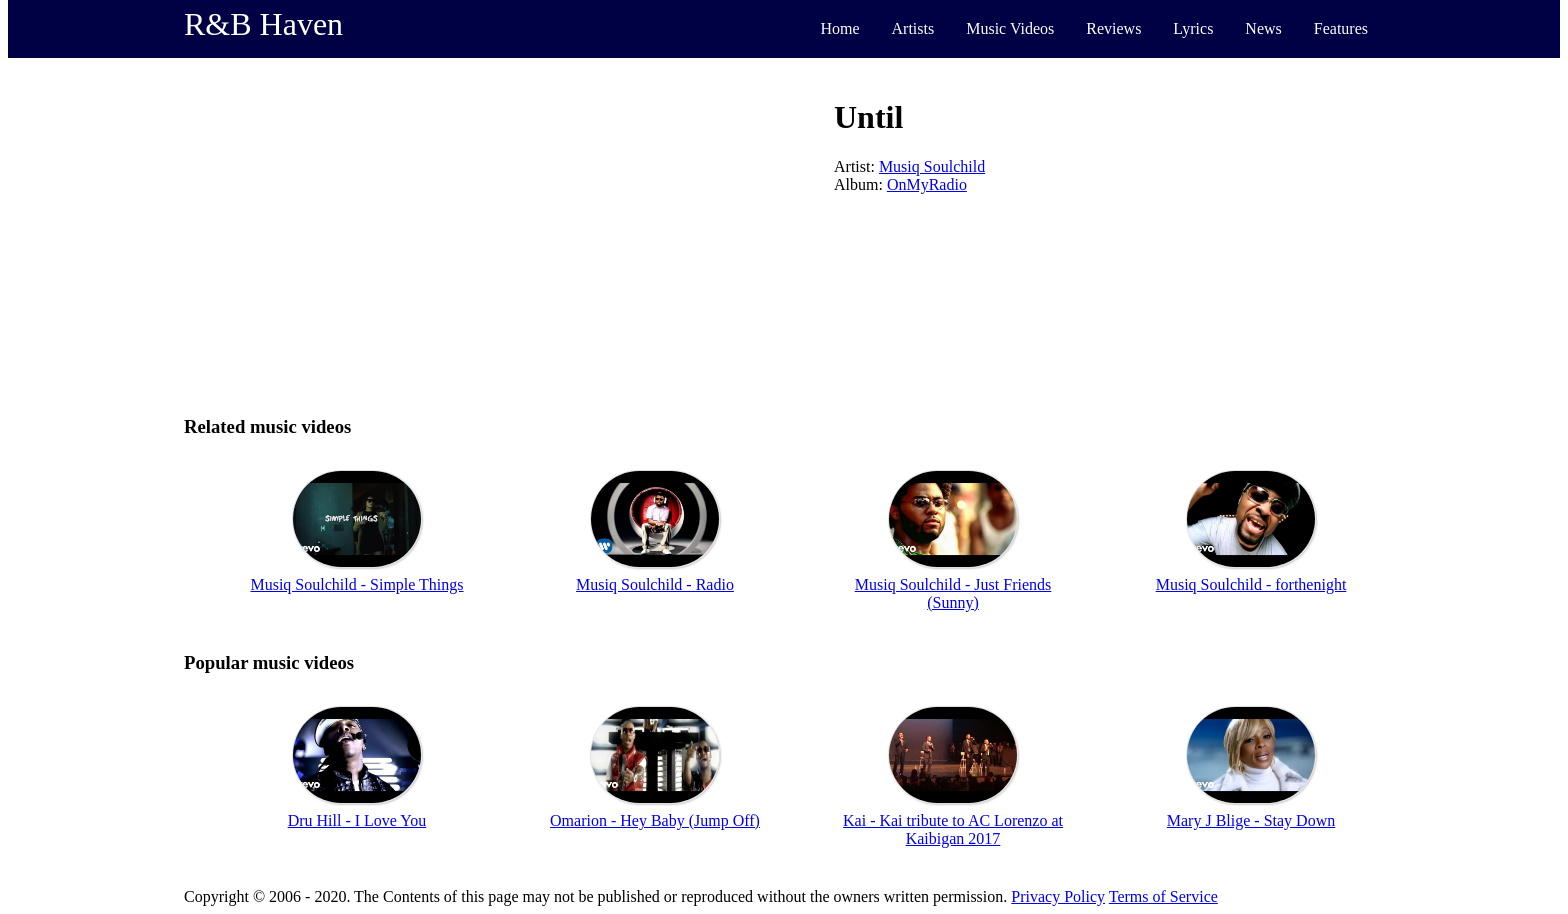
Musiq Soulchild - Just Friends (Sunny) (953, 593)
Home (839, 28)
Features (1341, 28)
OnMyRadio (927, 184)
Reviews (1113, 28)
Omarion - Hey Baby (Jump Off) (655, 820)
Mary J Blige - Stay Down (1251, 820)
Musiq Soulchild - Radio (655, 584)
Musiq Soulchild (932, 166)
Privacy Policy (1058, 896)
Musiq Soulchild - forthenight (1251, 584)
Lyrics (1193, 28)
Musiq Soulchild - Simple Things (356, 584)
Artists (913, 28)
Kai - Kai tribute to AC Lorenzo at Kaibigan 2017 (953, 829)
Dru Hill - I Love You (357, 820)
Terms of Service (1163, 896)
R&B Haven (263, 24)
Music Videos (1010, 28)
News (1263, 28)
